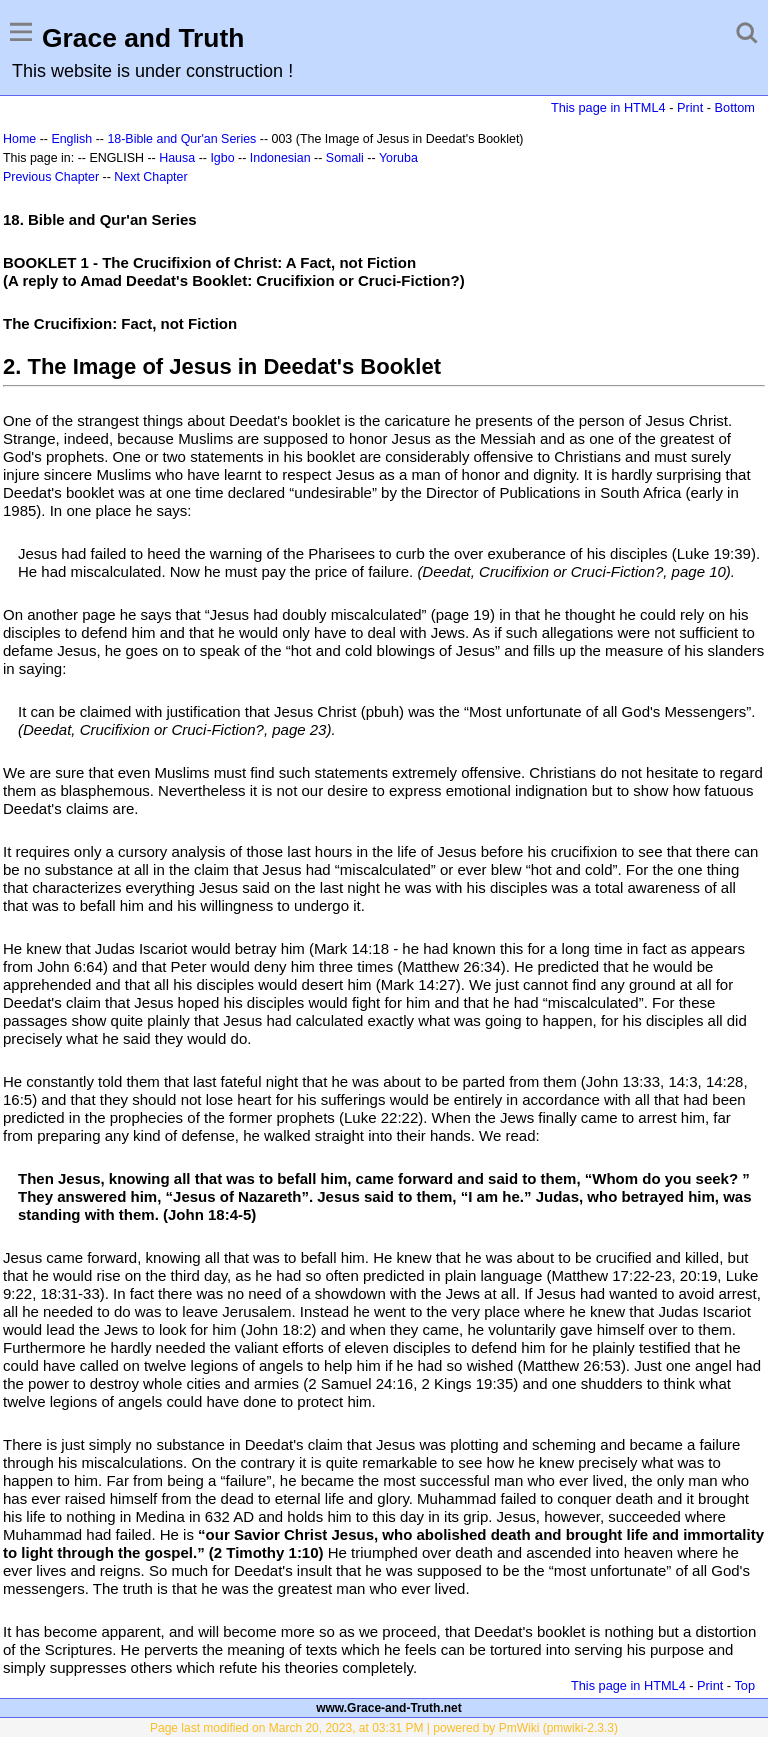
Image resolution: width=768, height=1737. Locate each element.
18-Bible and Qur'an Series (181, 139)
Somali (345, 158)
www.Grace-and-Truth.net (389, 1708)
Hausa (177, 158)
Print (690, 107)
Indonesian (280, 158)
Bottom (735, 107)
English (71, 139)
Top (744, 1685)
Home (19, 139)
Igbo (222, 158)
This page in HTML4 (608, 107)
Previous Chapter (51, 177)
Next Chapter (150, 177)
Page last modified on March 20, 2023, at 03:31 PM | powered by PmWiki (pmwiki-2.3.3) (384, 1728)
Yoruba (398, 158)
